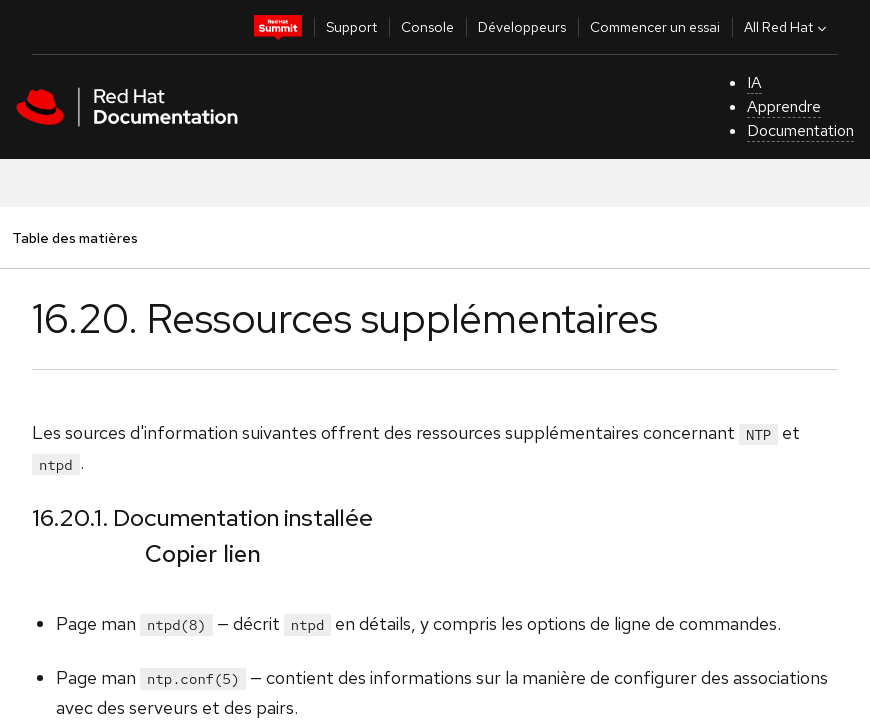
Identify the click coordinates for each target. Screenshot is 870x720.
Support (351, 27)
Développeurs (522, 27)
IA (754, 82)
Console (427, 27)
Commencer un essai (655, 27)
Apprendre (784, 106)
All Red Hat (787, 27)
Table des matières (74, 237)
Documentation (800, 130)
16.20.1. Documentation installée (202, 517)
